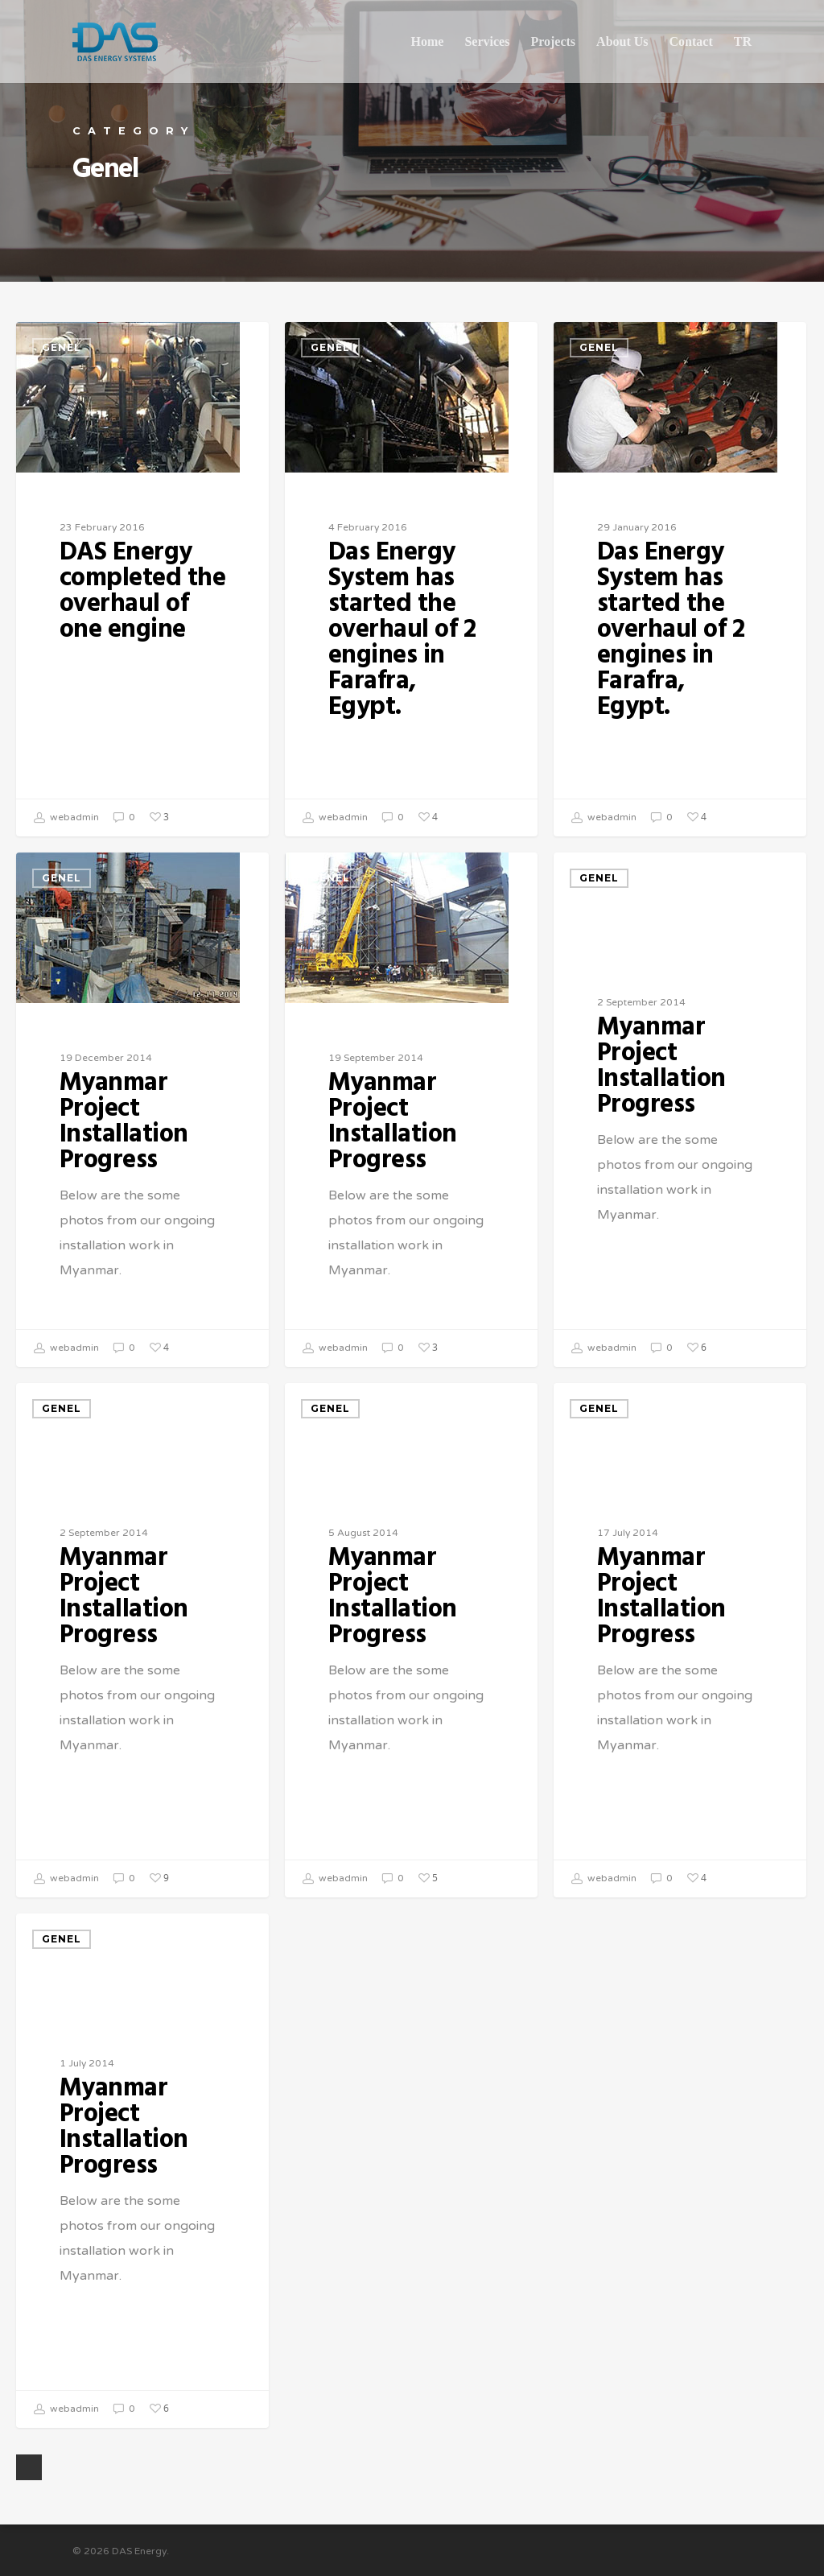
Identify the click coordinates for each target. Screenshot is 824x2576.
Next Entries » (29, 2467)
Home (427, 41)
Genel (61, 347)
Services (486, 41)
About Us (622, 41)
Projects (552, 41)
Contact (691, 41)
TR (743, 41)
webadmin (66, 818)
